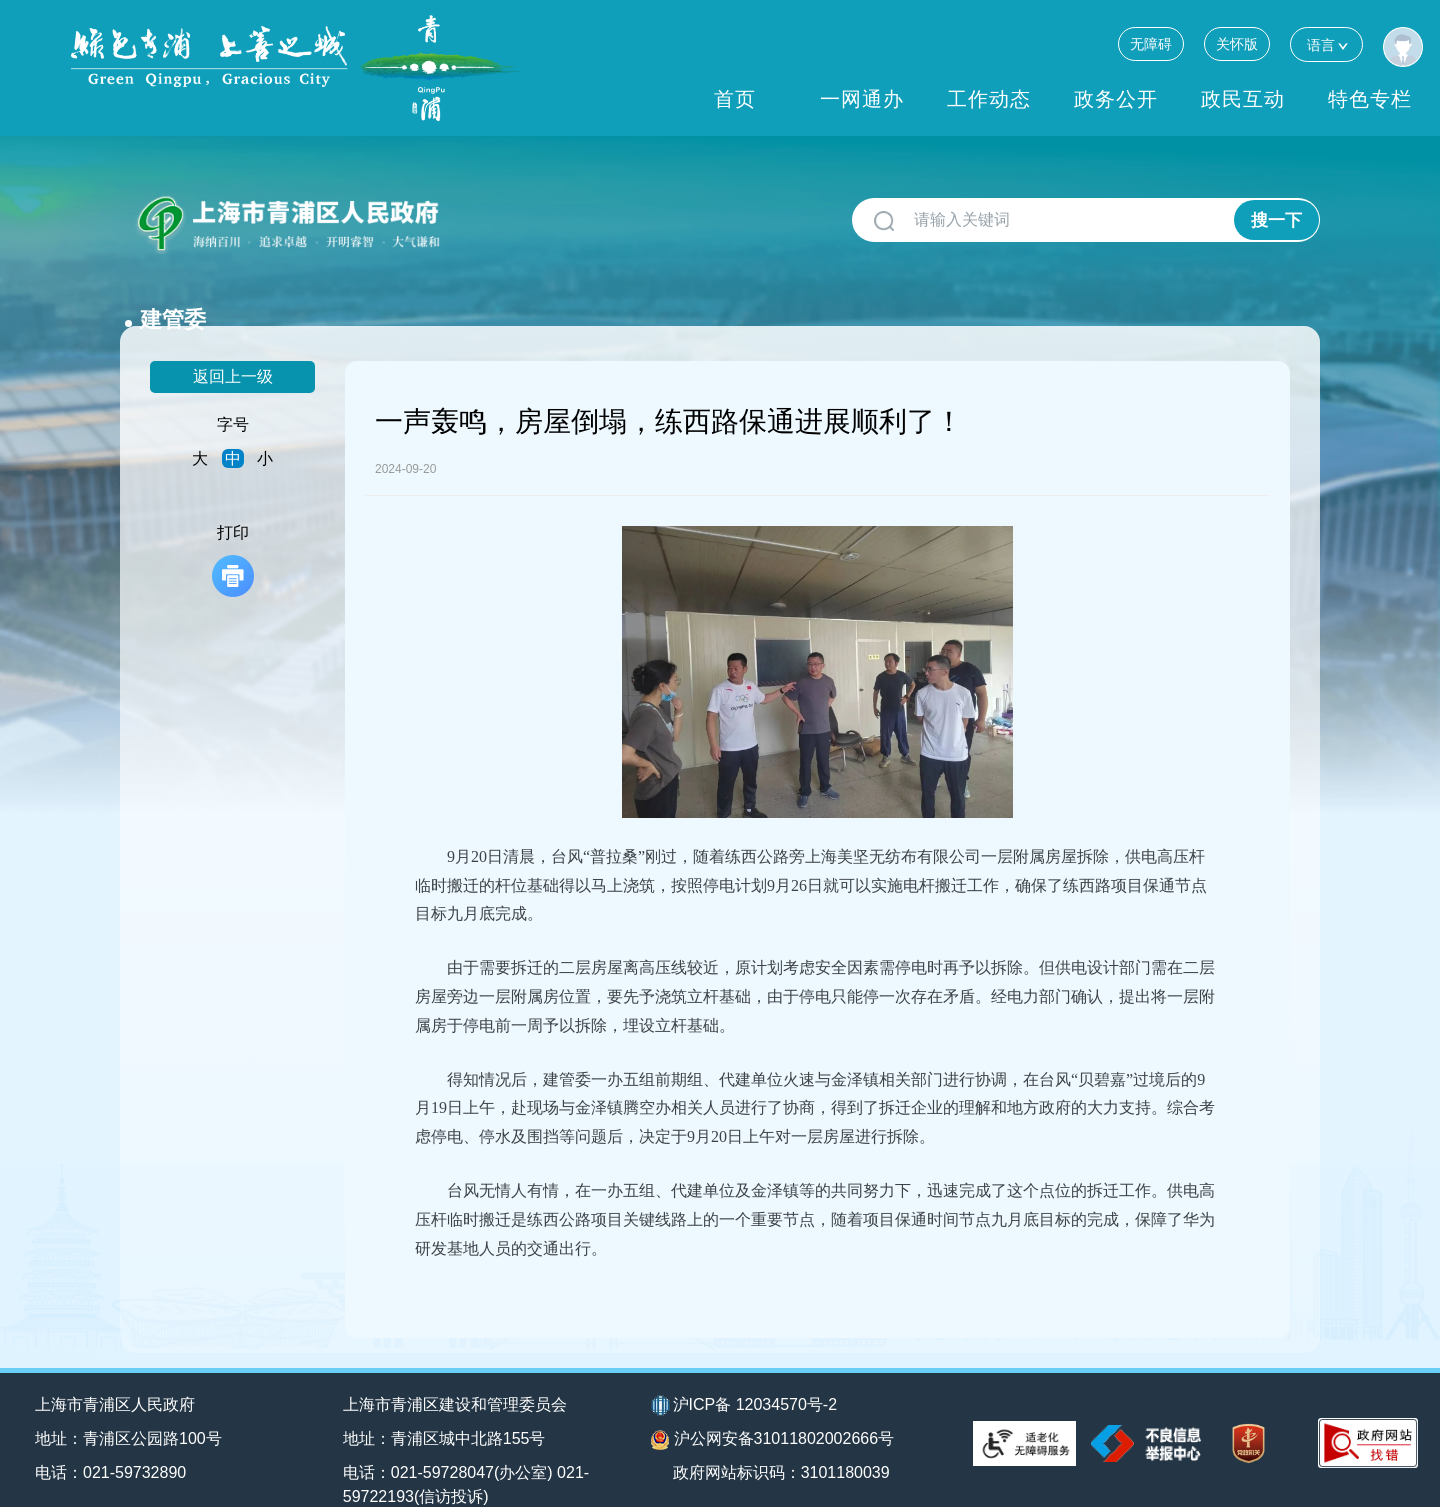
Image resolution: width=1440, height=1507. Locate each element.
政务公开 (1116, 99)
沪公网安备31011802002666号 (773, 1408)
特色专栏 (1370, 99)
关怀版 (1237, 44)
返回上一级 (233, 344)
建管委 (493, 212)
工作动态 (989, 99)
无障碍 (1151, 44)
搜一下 (1276, 220)
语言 (1326, 44)
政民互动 (1243, 99)
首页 (735, 99)
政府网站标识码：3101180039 (782, 1440)
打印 (233, 528)
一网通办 (862, 99)
